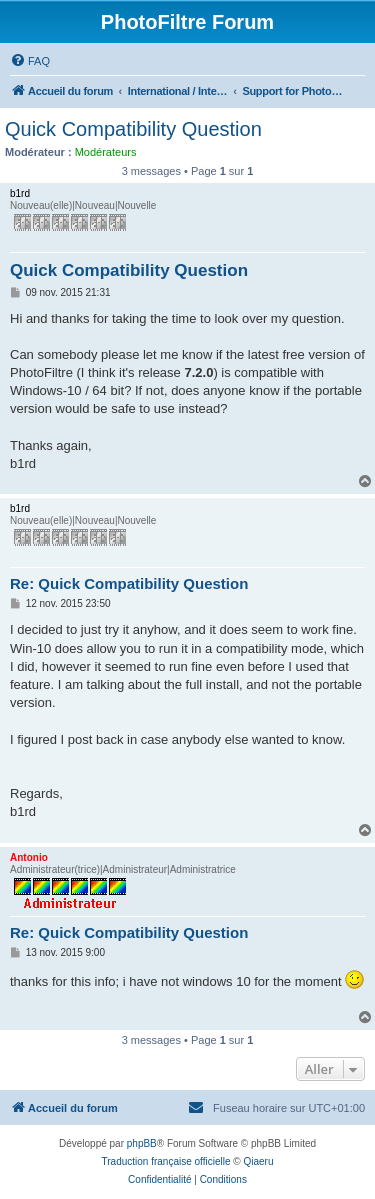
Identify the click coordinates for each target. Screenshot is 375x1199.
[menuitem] (30, 61)
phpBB (142, 1143)
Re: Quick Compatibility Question (129, 583)
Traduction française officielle (166, 1161)
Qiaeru (258, 1161)
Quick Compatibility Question (133, 129)
